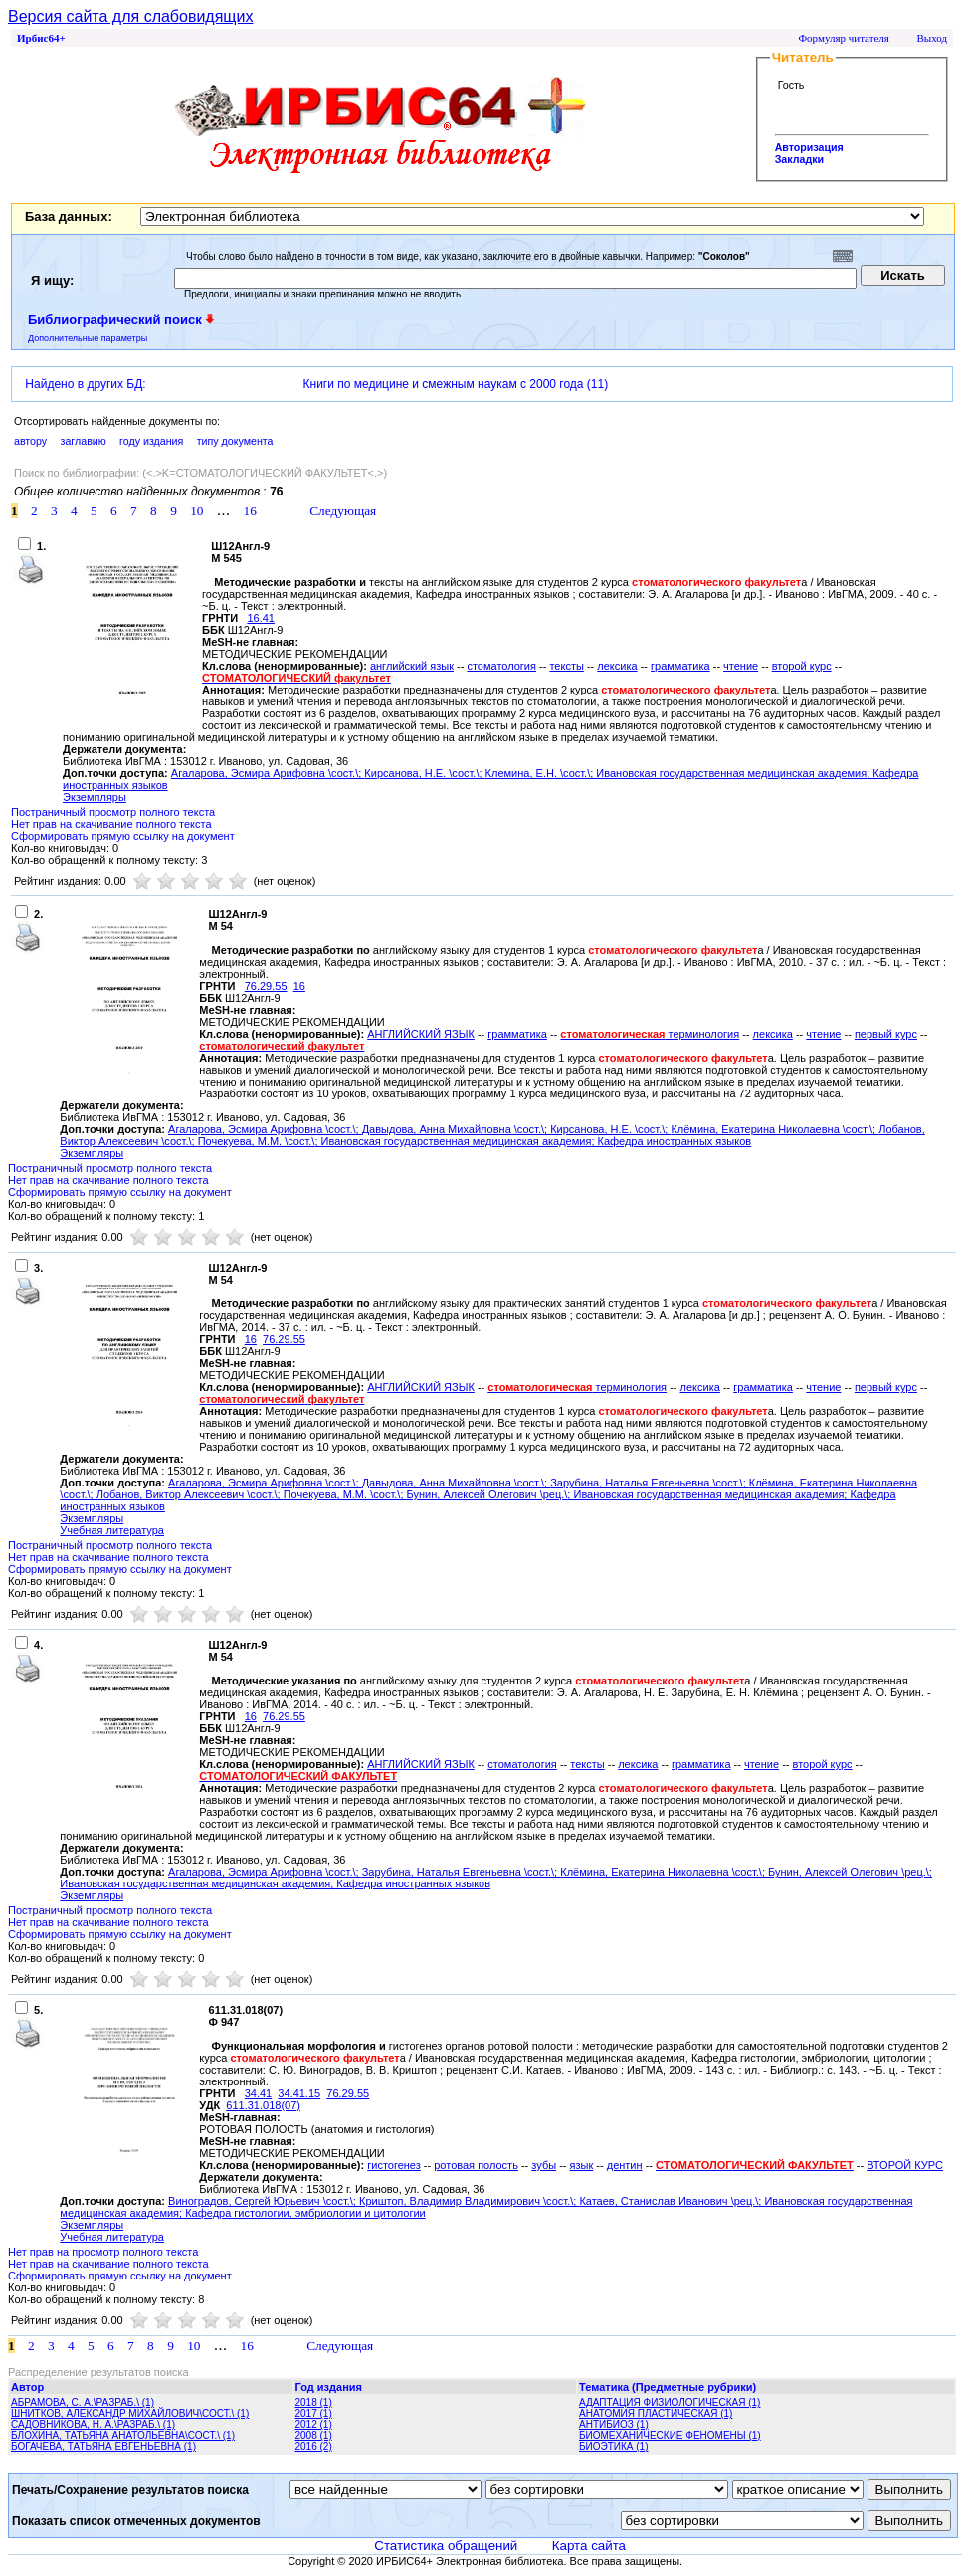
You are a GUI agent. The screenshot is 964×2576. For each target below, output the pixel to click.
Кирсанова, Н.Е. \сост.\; (424, 773)
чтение (740, 666)
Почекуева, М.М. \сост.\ (256, 1141)
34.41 (259, 2093)
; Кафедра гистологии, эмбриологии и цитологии (302, 2213)
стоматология (501, 666)
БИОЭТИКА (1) (614, 2446)
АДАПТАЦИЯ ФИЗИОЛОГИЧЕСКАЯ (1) (669, 2402)
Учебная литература (112, 1530)
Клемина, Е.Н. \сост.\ (538, 773)
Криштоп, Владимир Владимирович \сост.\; (469, 2201)
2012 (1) (313, 2424)
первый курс (886, 1034)
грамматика (680, 666)
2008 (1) (313, 2435)
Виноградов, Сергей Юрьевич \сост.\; (263, 2201)
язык (582, 2165)
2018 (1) (313, 2402)
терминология (649, 1034)
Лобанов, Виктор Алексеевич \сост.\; (190, 1494)
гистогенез (394, 2165)
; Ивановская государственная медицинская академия (728, 773)
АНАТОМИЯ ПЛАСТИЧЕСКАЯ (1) (655, 2413)
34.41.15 (299, 2093)
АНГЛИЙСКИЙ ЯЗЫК (421, 1034)
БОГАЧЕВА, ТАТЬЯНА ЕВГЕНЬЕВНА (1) (103, 2446)
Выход (931, 38)
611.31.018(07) (263, 2105)
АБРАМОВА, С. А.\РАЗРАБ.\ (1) (82, 2402)
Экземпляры (94, 797)
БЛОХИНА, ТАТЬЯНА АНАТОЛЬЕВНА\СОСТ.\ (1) (123, 2435)
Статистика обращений (445, 2545)
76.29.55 (266, 986)
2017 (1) (313, 2413)
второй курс (802, 666)
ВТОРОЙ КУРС (905, 2165)
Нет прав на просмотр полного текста (103, 2252)
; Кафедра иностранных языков (671, 1141)
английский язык (412, 666)
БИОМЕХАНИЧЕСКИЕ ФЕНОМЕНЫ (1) (670, 2435)
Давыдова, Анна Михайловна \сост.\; (456, 1129)
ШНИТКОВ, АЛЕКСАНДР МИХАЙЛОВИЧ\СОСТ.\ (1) (130, 2413)
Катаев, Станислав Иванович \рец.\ (668, 2201)
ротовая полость (476, 2165)
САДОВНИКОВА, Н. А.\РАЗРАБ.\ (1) (93, 2424)
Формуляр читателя (843, 38)
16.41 (261, 618)
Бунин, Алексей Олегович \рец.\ (487, 1494)
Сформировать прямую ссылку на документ (123, 836)
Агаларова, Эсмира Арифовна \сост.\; (268, 773)
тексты (566, 666)
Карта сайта (589, 2545)
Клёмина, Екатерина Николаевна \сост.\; (774, 1129)
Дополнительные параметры (87, 338)
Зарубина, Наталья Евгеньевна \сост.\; (649, 1482)
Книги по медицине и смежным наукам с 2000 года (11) (456, 384)
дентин (625, 2165)
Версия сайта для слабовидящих (130, 16)
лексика (617, 666)
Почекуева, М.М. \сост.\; (345, 1494)
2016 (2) (313, 2446)
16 (299, 986)
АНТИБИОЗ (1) (614, 2424)
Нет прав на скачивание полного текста (111, 824)
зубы (543, 2165)
